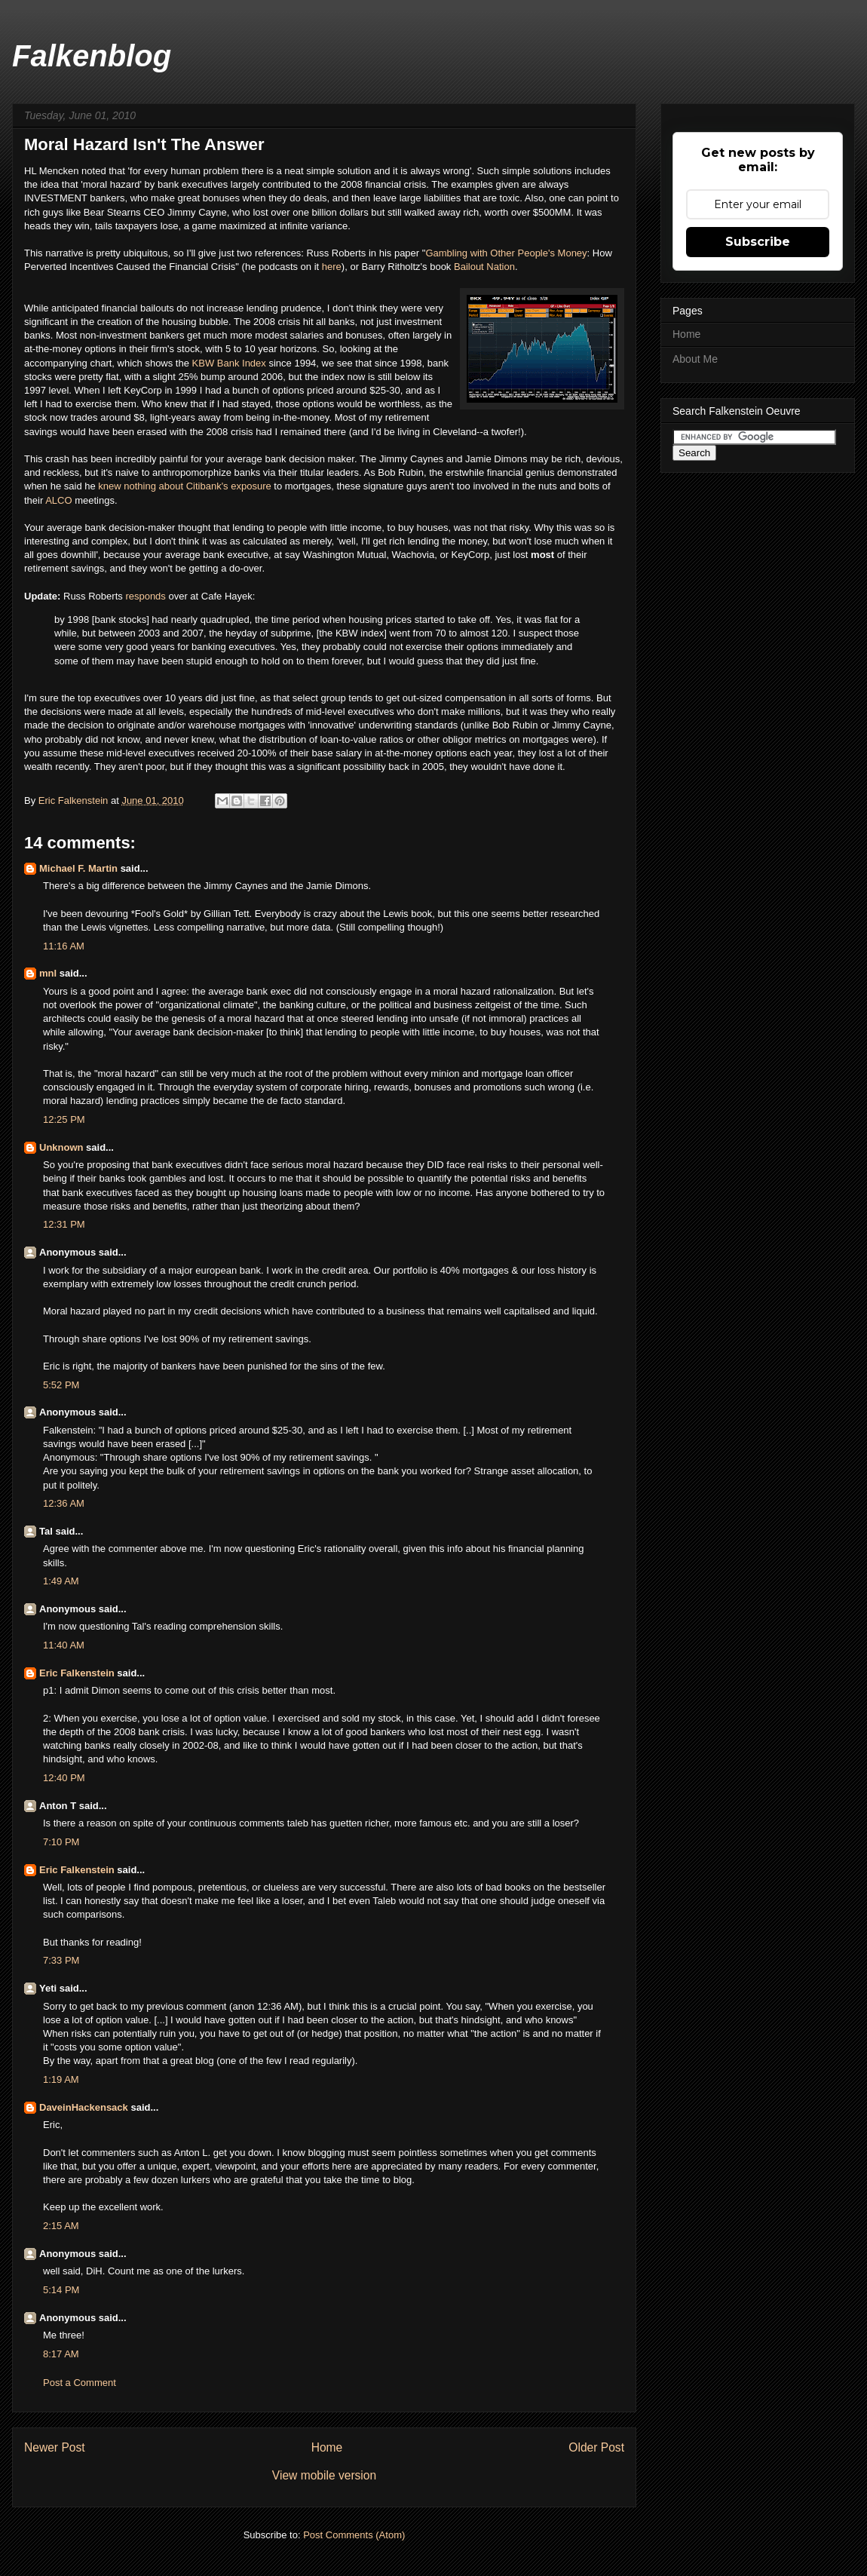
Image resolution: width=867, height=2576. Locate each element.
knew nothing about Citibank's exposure (184, 486)
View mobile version (324, 2475)
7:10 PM (61, 1842)
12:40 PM (64, 1777)
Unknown (61, 1147)
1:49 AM (61, 1581)
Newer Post (54, 2447)
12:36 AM (63, 1503)
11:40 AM (63, 1645)
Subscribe (757, 242)
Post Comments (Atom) (354, 2535)
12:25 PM (64, 1119)
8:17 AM (61, 2354)
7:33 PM (61, 1960)
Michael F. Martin (78, 868)
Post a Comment (79, 2382)
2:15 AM (61, 2225)
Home (327, 2447)
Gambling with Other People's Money (506, 253)
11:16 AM (63, 946)
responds (146, 596)
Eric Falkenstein (77, 1673)
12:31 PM (64, 1224)
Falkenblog (91, 55)
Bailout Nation (484, 266)
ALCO (60, 500)
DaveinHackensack (83, 2107)
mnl (48, 973)
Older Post (596, 2447)
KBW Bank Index (229, 363)
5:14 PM (61, 2289)
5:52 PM (61, 1385)
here (332, 266)
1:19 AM (61, 2079)
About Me (695, 359)
